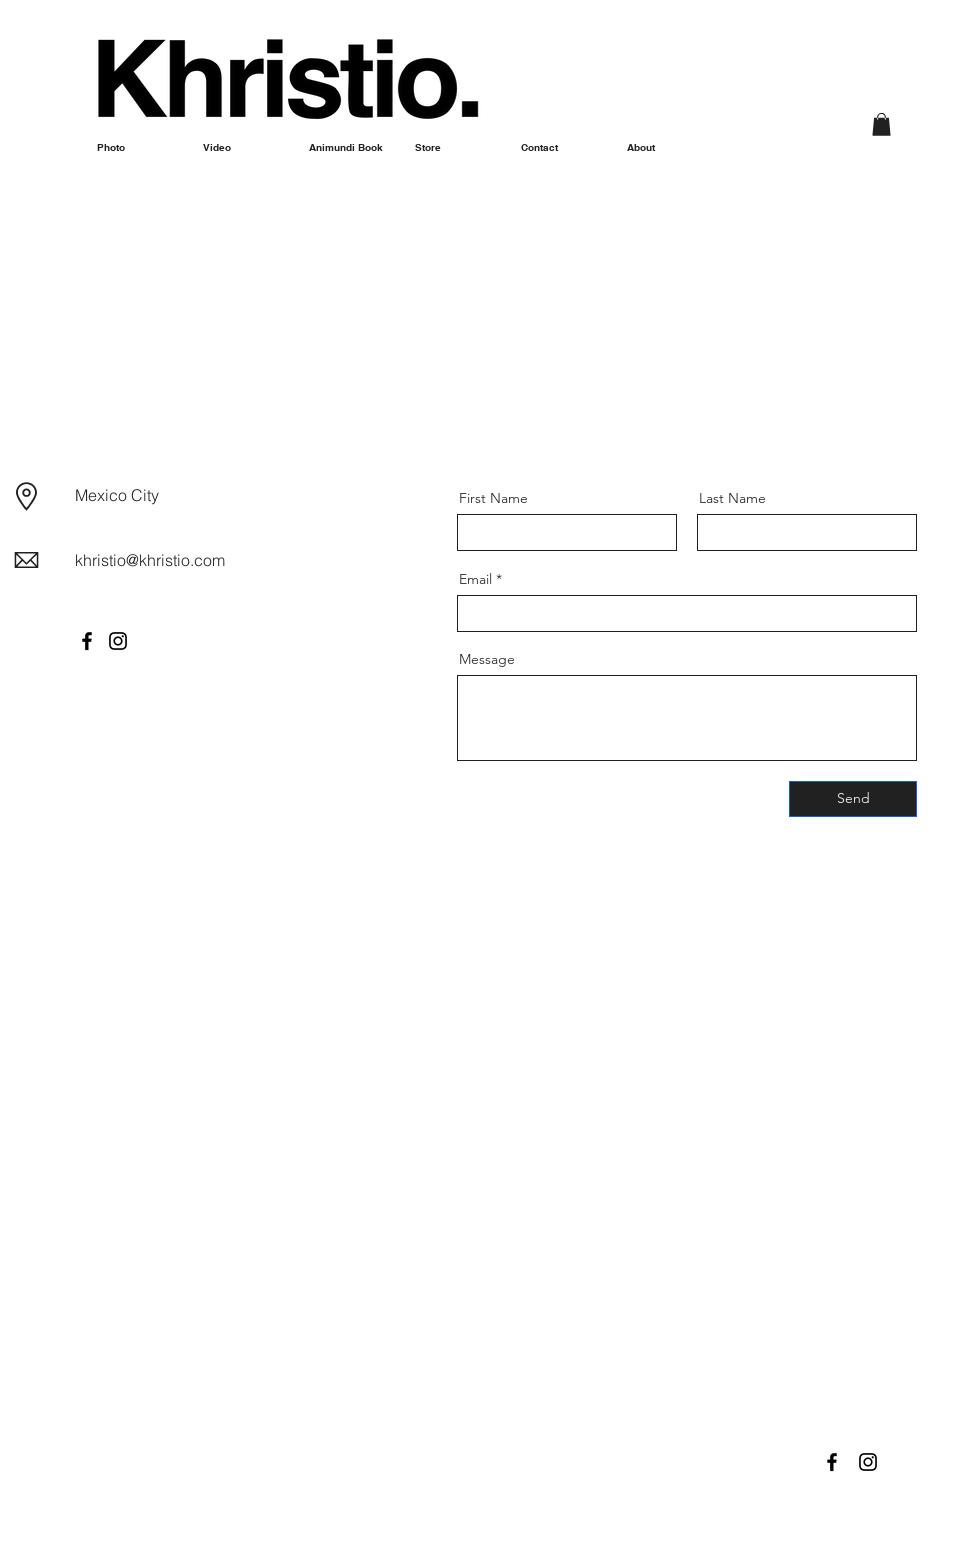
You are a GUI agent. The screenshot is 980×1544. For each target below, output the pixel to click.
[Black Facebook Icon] (832, 1462)
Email (475, 579)
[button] (881, 124)
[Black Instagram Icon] (868, 1462)
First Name (493, 498)
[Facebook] (87, 641)
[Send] (853, 799)
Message (487, 659)
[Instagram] (118, 641)
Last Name (732, 498)
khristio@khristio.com (150, 560)
